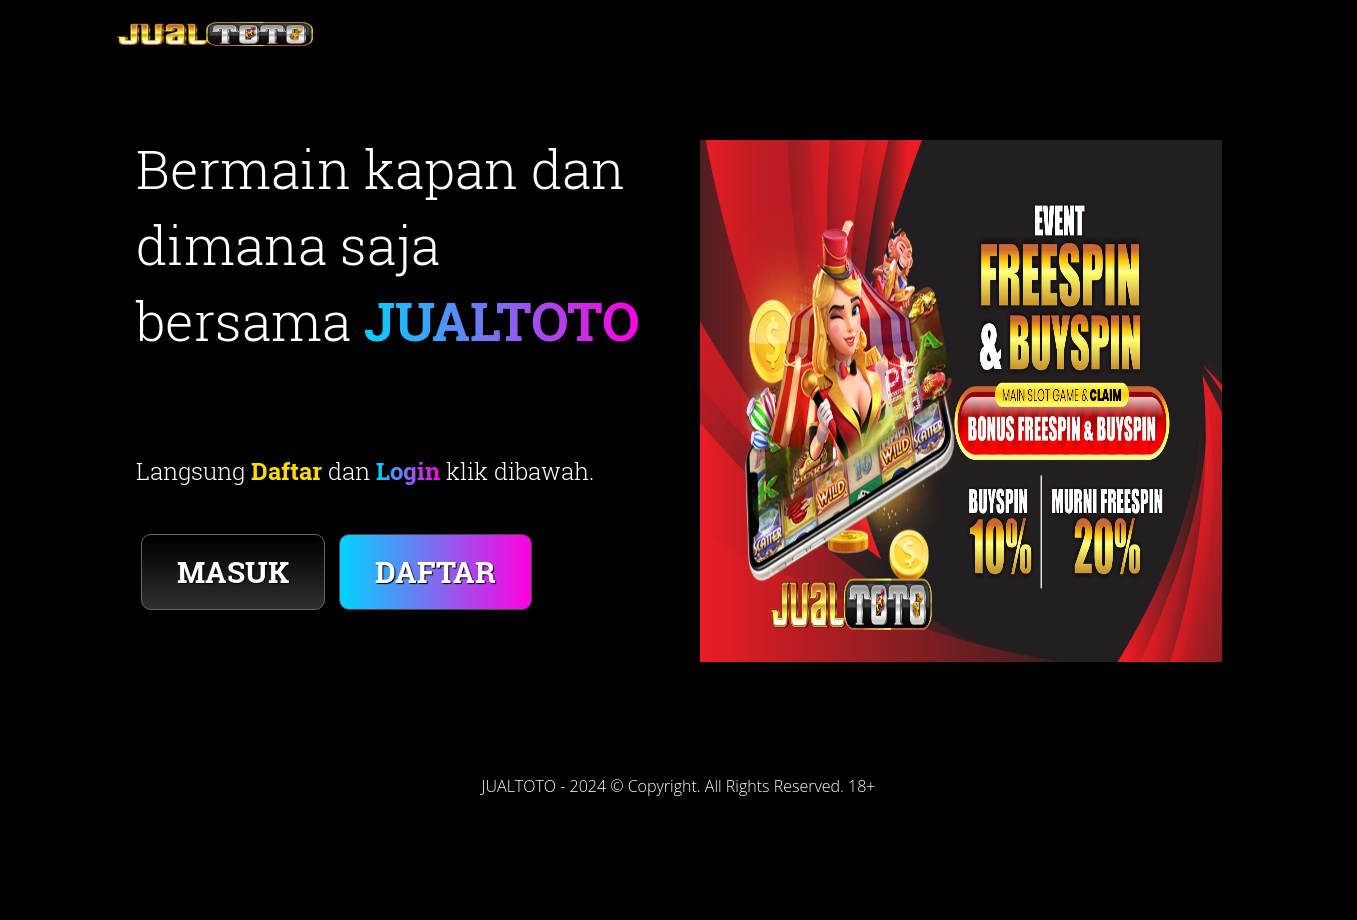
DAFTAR (435, 571)
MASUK (233, 571)
